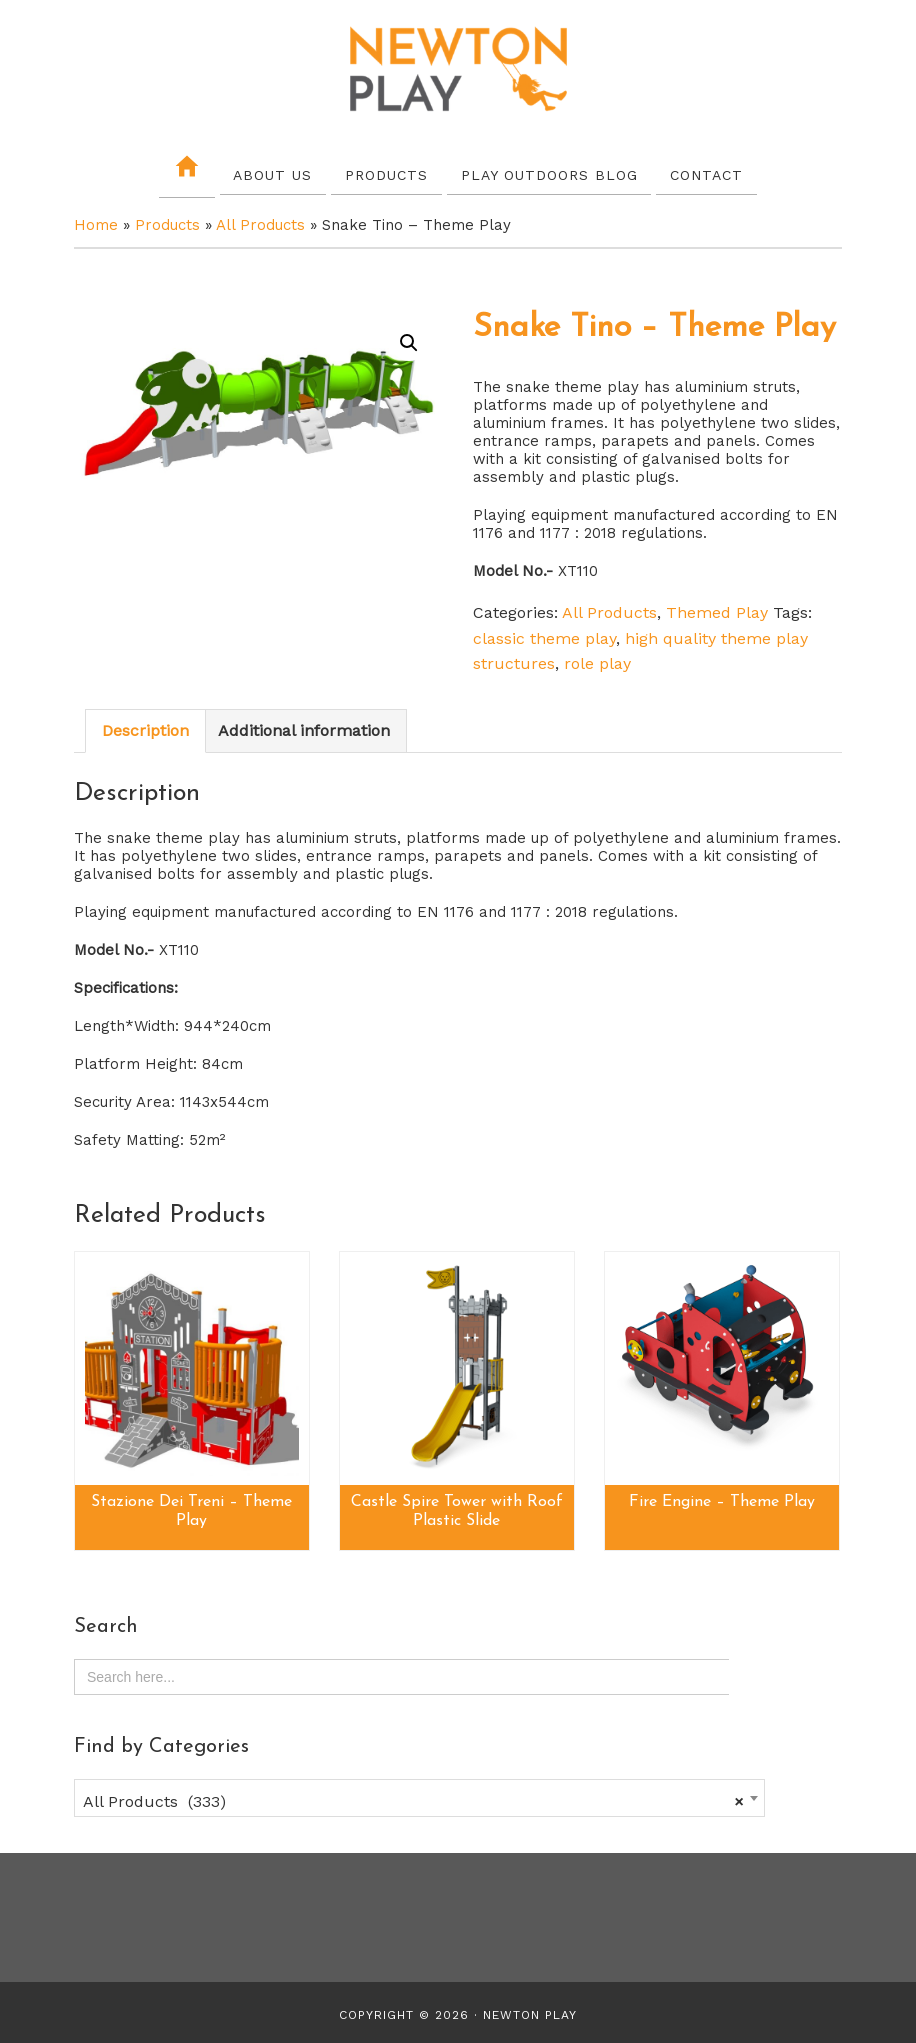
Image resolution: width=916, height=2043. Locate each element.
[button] (409, 340)
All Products (260, 222)
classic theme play (544, 634)
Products (167, 222)
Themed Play (717, 609)
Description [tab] (145, 727)
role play (597, 660)
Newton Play (458, 70)
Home (96, 222)
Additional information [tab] (304, 727)
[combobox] (419, 1794)
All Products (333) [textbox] (413, 1798)
